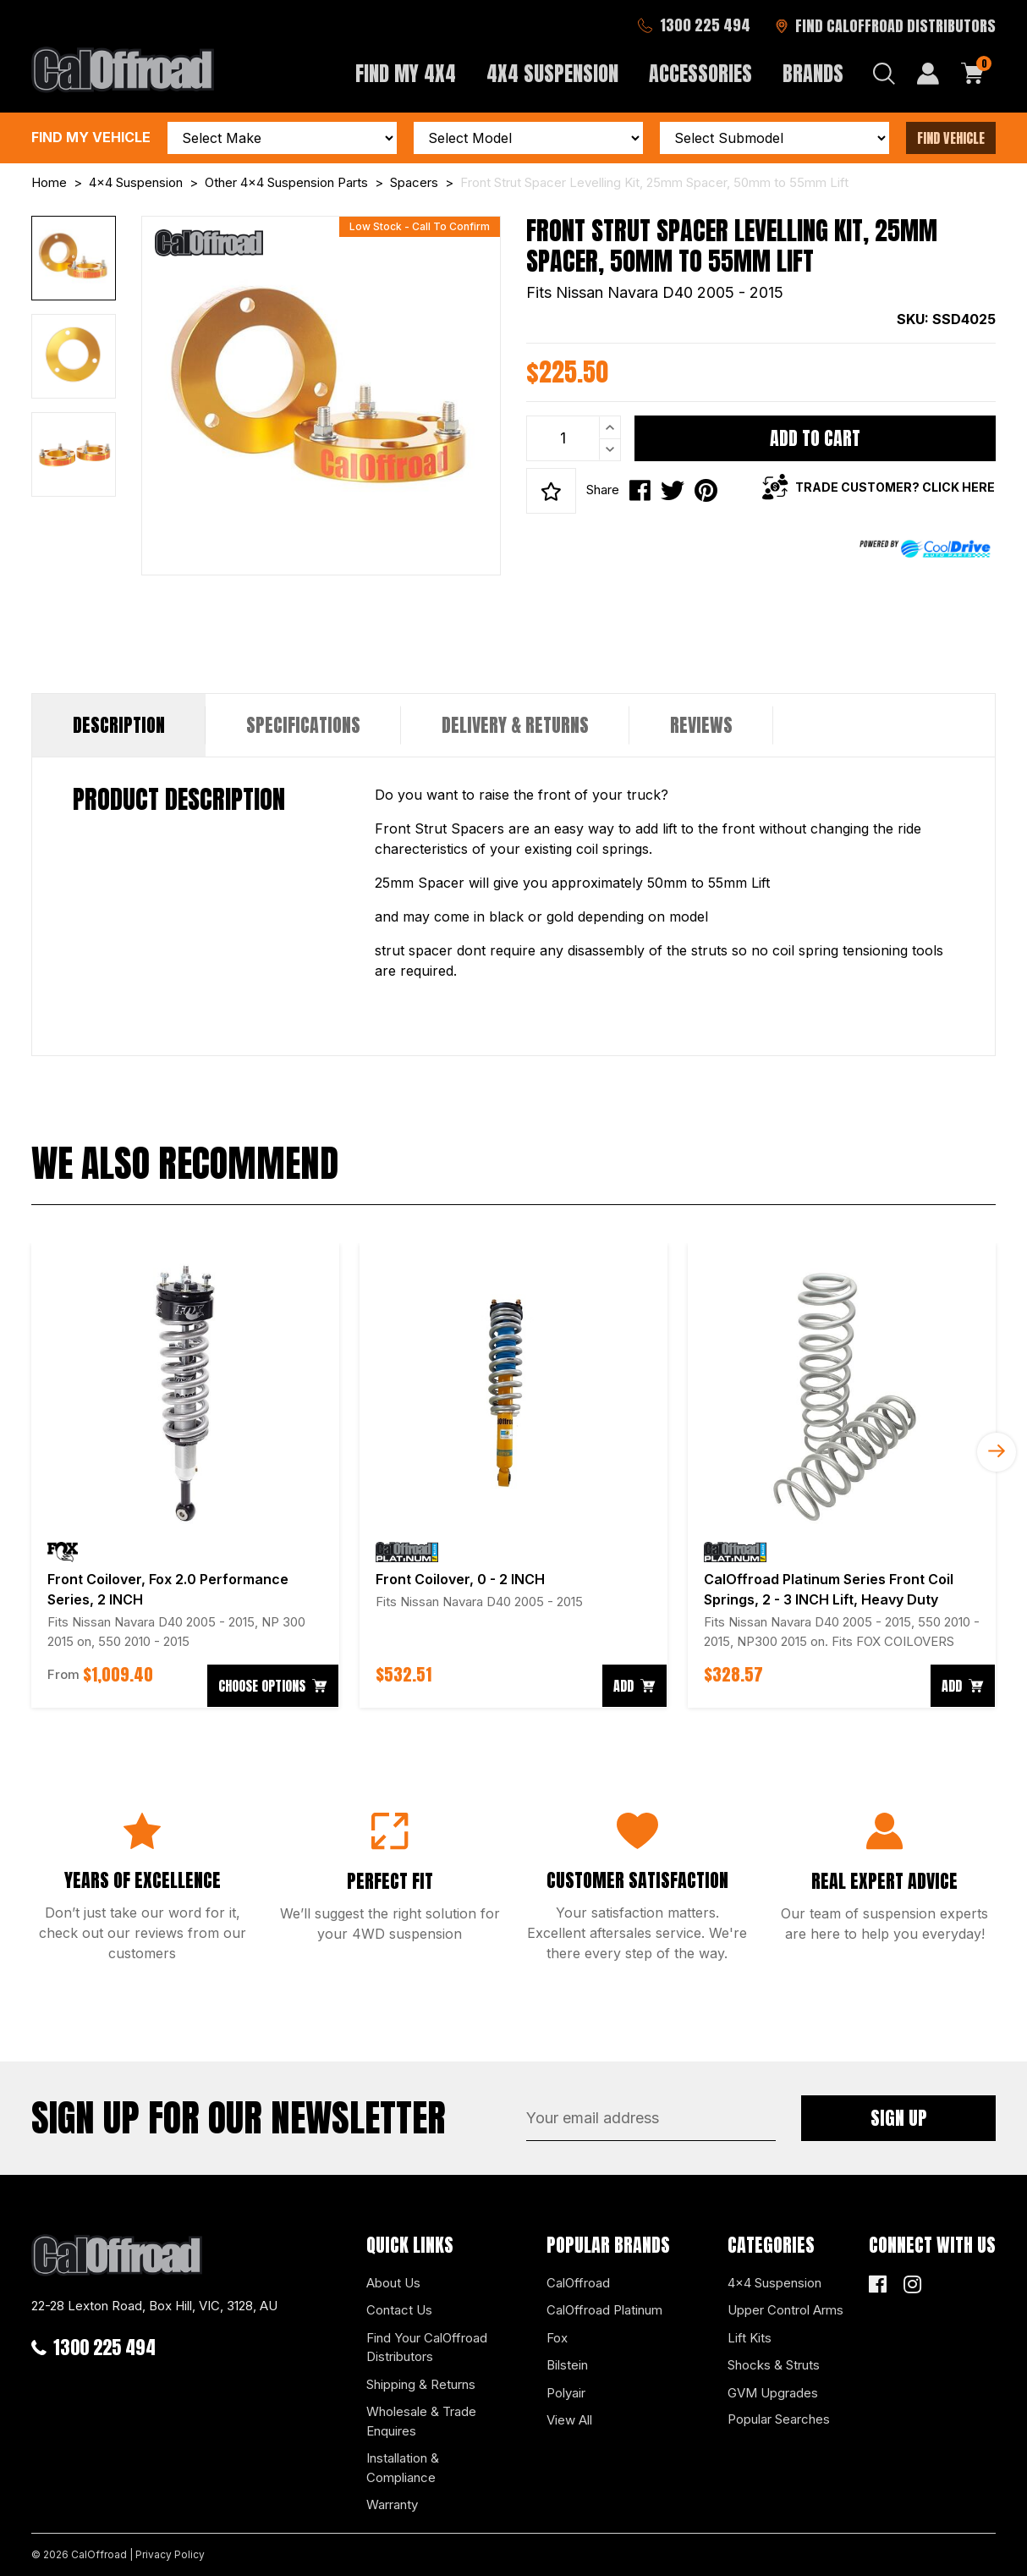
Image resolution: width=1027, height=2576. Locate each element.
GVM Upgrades (773, 2393)
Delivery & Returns (515, 725)
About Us (393, 2283)
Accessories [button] (700, 73)
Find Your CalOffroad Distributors (426, 2347)
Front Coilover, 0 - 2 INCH (460, 1579)
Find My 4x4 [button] (405, 73)
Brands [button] (813, 73)
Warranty (392, 2504)
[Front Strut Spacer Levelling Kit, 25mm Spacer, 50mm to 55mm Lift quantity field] (573, 438)
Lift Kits (750, 2338)
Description (119, 725)
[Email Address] (651, 2118)
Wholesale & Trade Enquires (421, 2421)
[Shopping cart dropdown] (973, 74)
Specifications (303, 725)
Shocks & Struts (774, 2365)
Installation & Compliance (402, 2467)
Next (996, 1452)
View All (569, 2420)
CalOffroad (578, 2283)
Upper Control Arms (785, 2310)
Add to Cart (815, 438)
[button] (551, 491)
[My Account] (928, 74)
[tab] (119, 725)
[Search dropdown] (884, 74)
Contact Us (399, 2310)
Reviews (701, 725)
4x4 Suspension (774, 2283)
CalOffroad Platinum (604, 2310)
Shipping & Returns (420, 2384)
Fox (557, 2338)
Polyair (565, 2393)
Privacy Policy (170, 2554)
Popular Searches (779, 2419)
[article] (185, 1475)
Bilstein (567, 2365)
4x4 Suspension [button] (552, 73)
